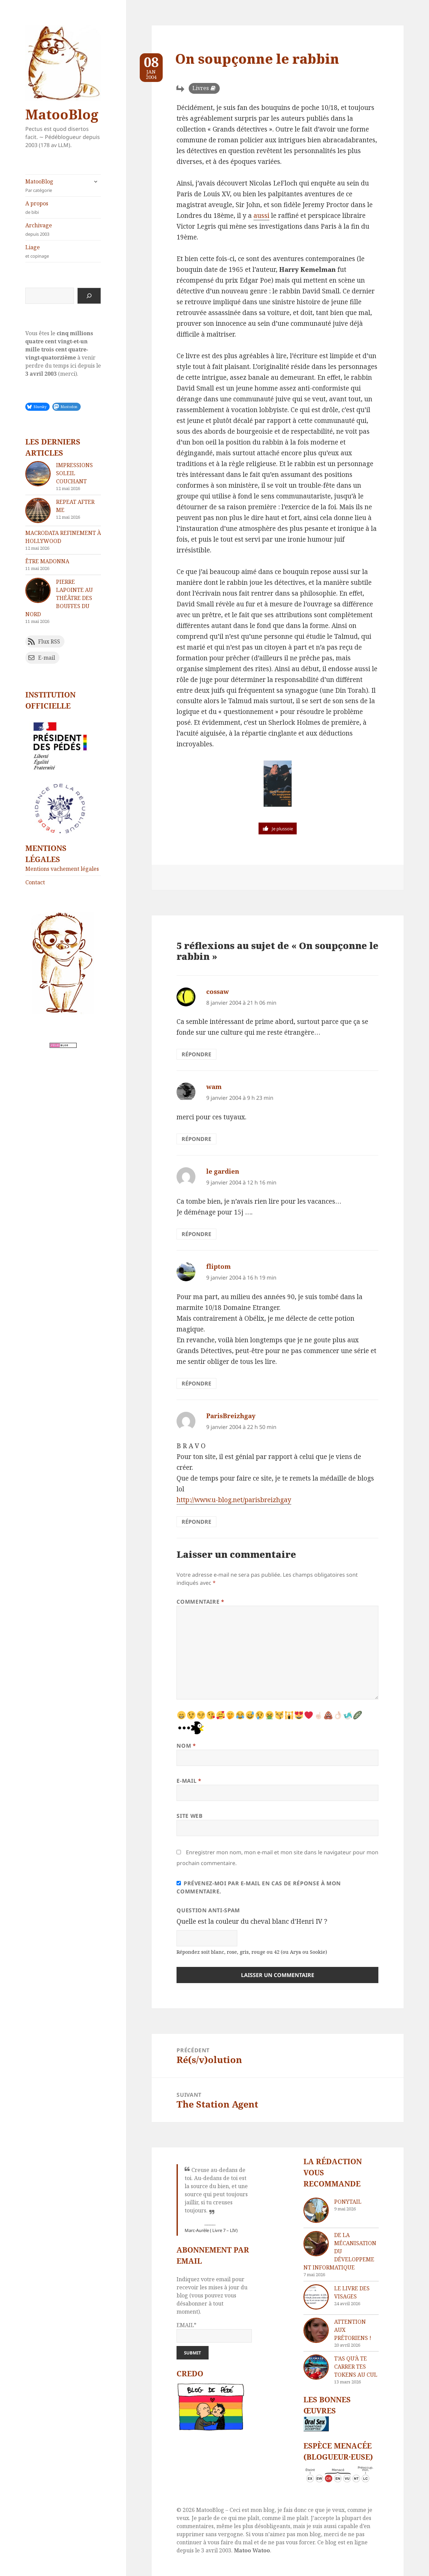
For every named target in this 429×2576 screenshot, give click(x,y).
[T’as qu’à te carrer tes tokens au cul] (316, 2367)
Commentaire (200, 1601)
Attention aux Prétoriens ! (352, 2330)
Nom (186, 1745)
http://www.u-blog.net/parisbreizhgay (234, 1499)
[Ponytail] (316, 2210)
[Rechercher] (89, 296)
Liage (63, 251)
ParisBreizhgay (231, 1415)
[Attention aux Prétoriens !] (316, 2330)
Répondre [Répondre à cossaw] (196, 1054)
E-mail (189, 1780)
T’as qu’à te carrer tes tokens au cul (355, 2366)
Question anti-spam (208, 1910)
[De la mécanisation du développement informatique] (316, 2243)
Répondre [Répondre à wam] (196, 1139)
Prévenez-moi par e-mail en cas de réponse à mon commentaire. (259, 1887)
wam (214, 1086)
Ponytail (347, 2201)
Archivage (63, 229)
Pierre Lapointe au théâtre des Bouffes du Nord (59, 598)
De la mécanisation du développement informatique (339, 2251)
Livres (200, 88)
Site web (190, 1816)
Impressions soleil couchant (74, 473)
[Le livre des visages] (316, 2297)
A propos (63, 208)
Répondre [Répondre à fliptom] (196, 1383)
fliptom (218, 1266)
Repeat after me (75, 506)
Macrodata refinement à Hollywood (63, 537)
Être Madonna (47, 561)
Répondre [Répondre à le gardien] (196, 1234)
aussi (261, 215)
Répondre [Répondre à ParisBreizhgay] (196, 1521)
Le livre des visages (352, 2292)
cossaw (217, 991)
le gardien (222, 1171)
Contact (35, 882)
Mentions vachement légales (62, 868)
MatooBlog (61, 114)
